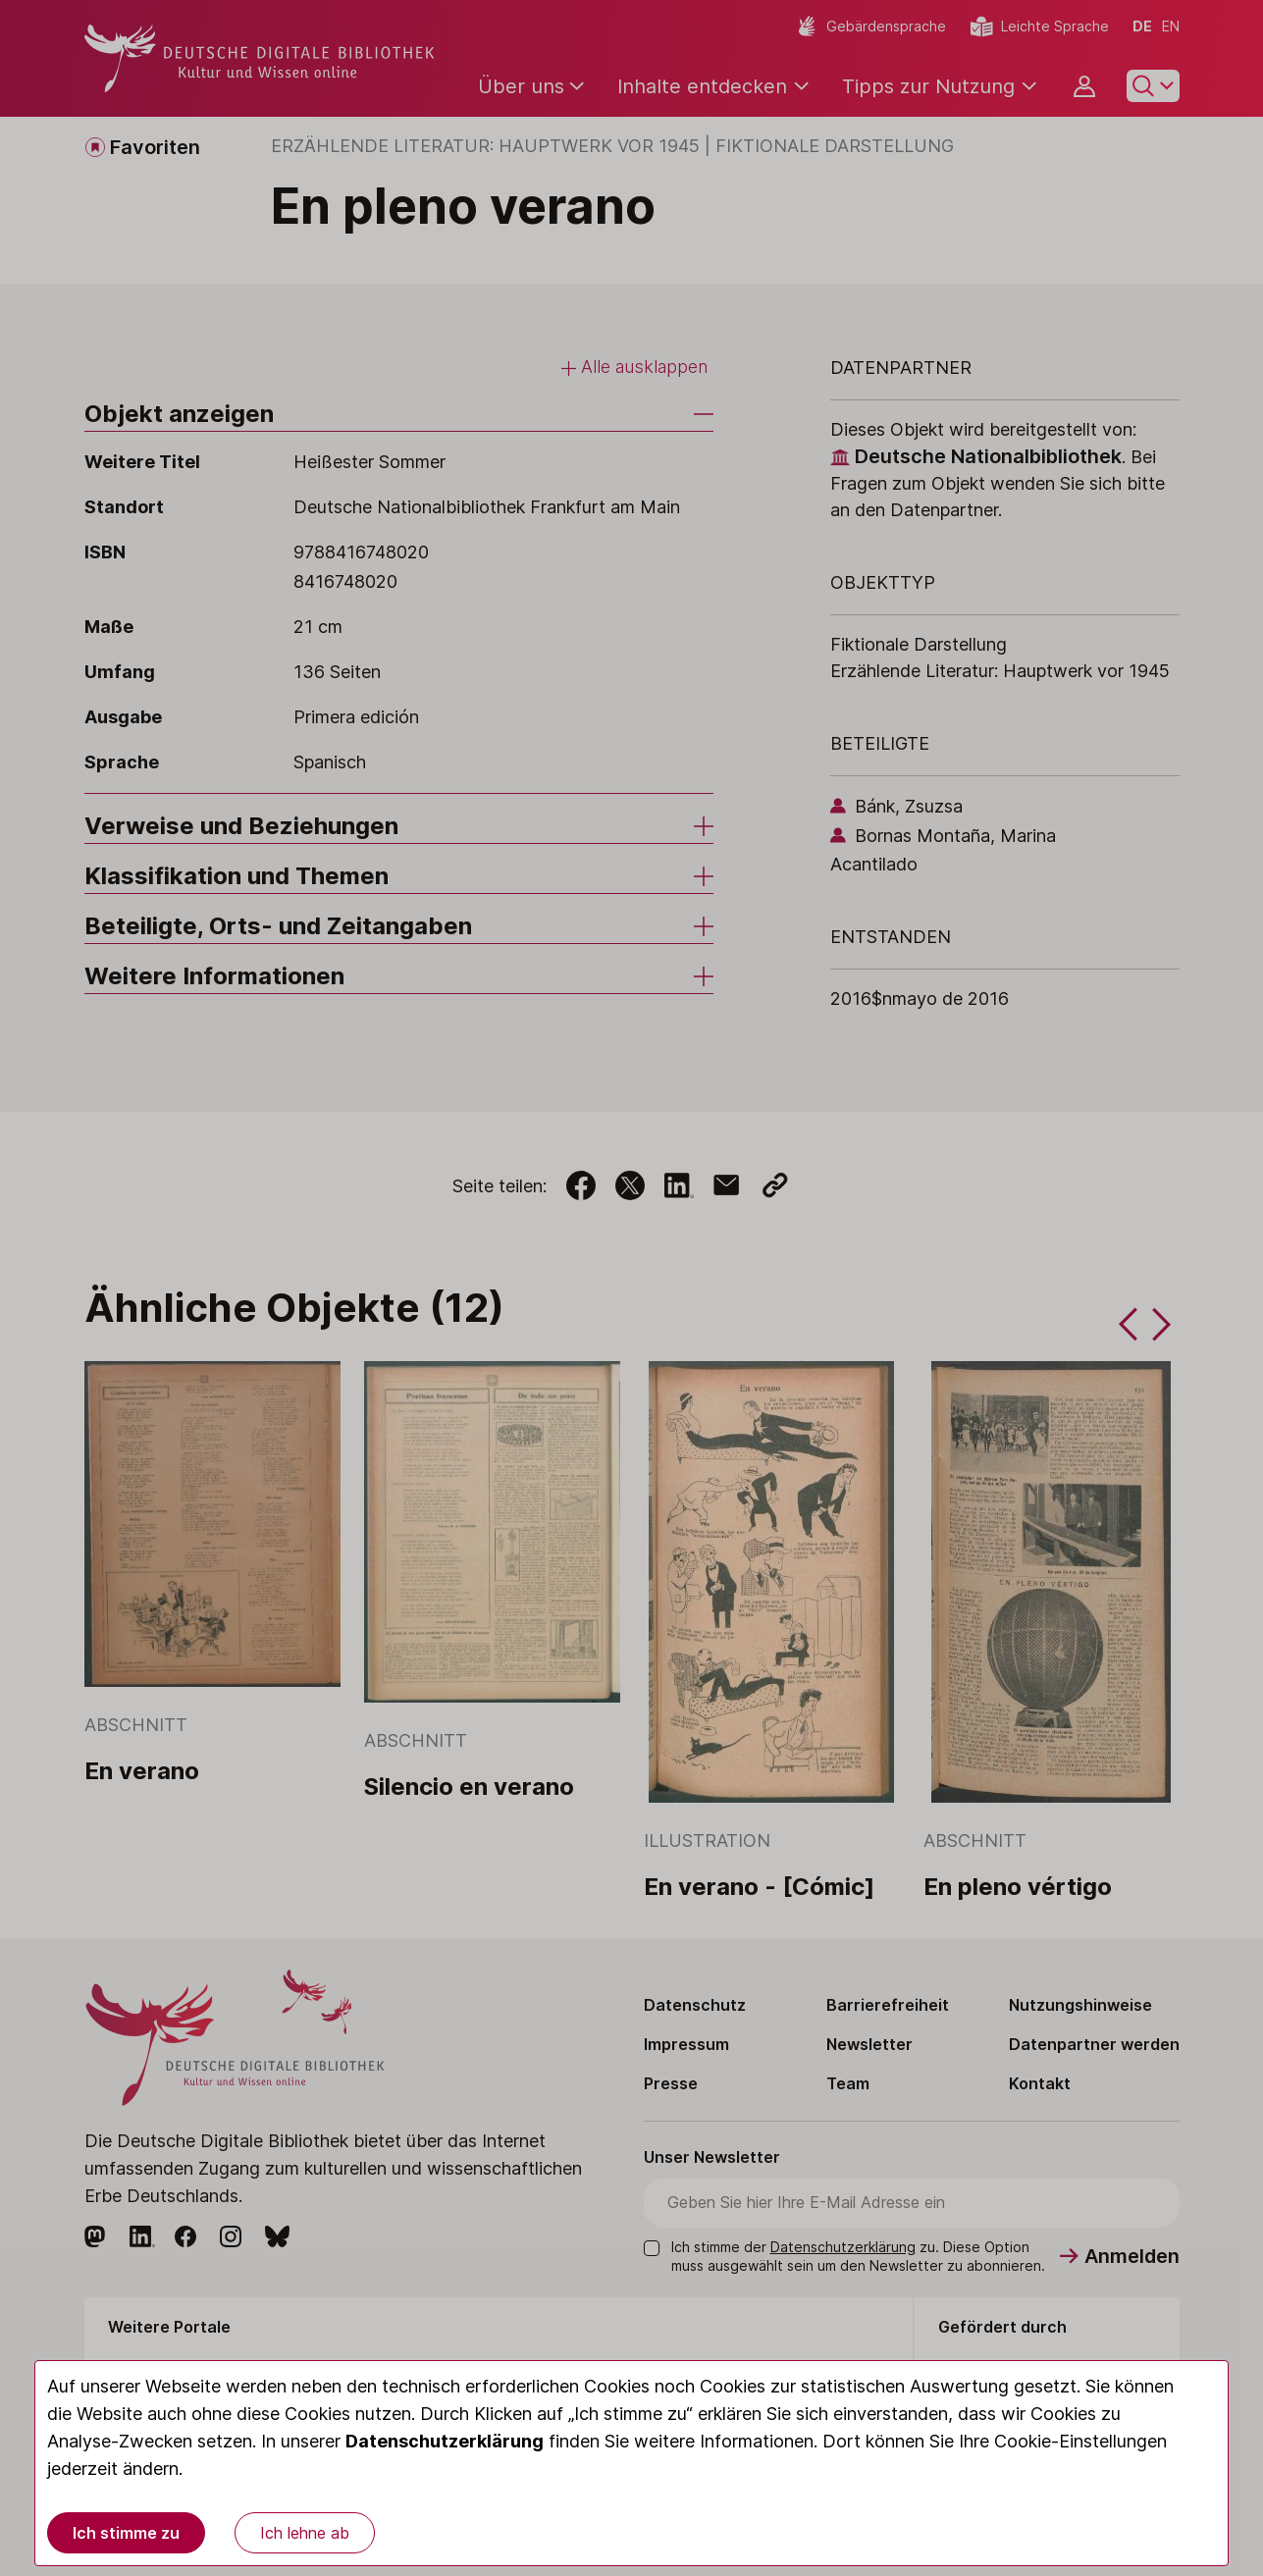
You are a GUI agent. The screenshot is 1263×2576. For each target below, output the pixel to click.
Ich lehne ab (304, 2533)
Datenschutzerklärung (444, 2441)
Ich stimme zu (126, 2533)
